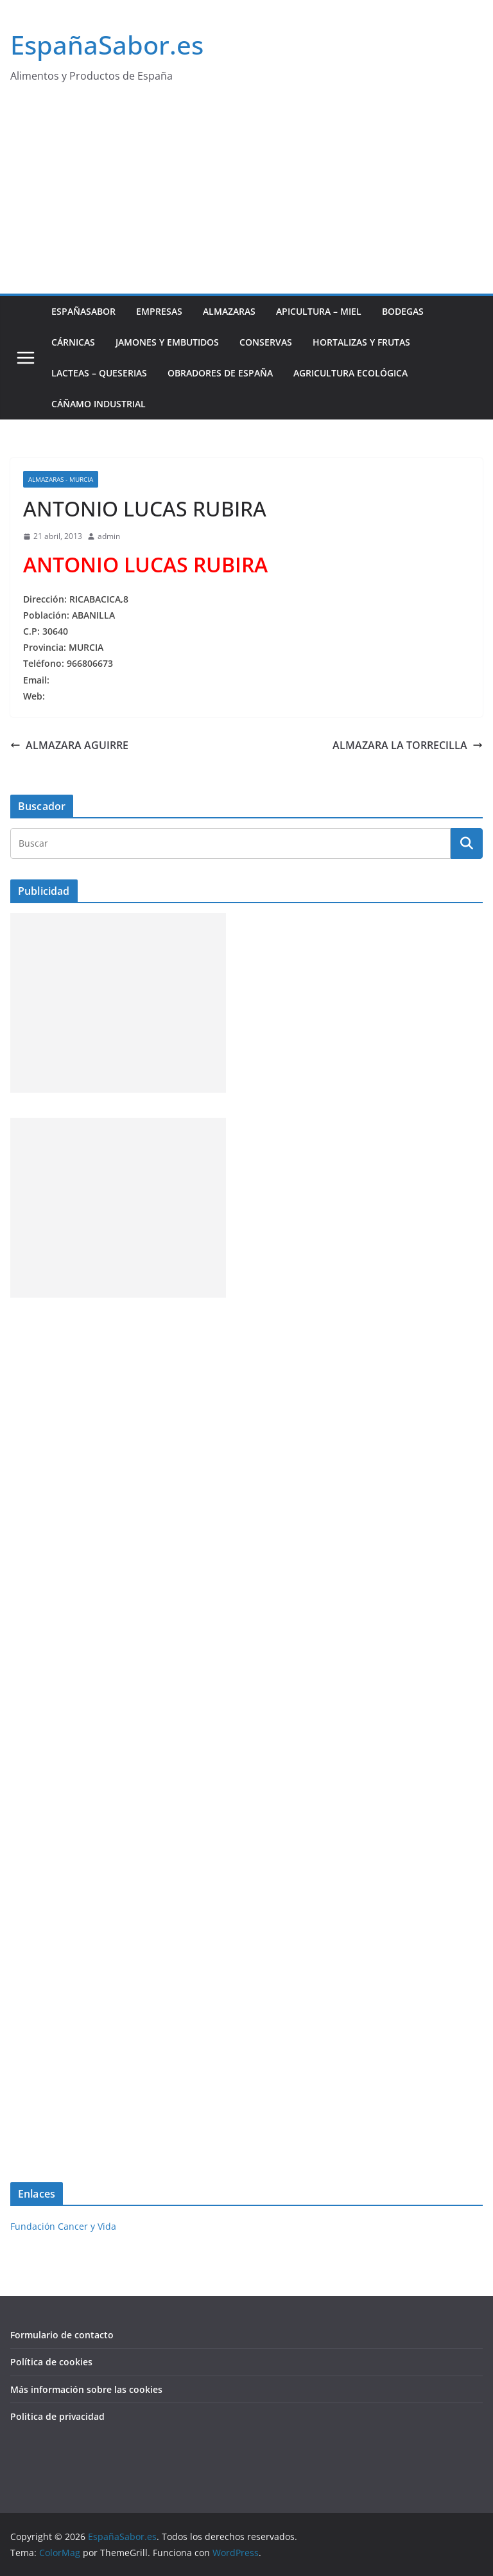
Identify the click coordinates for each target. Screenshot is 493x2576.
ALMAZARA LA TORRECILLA (408, 745)
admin (109, 536)
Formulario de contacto (62, 2335)
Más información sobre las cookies (86, 2389)
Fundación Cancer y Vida (63, 2226)
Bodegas (403, 311)
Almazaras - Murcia (60, 479)
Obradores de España (220, 373)
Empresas (159, 311)
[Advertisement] (246, 197)
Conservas (265, 342)
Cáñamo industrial (98, 404)
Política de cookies (51, 2362)
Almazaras (229, 311)
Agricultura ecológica (350, 373)
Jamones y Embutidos (167, 342)
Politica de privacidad (57, 2416)
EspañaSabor (83, 311)
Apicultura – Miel (318, 311)
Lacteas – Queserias (99, 373)
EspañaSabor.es (106, 44)
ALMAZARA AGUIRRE (69, 745)
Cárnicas (73, 342)
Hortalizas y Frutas (361, 342)
